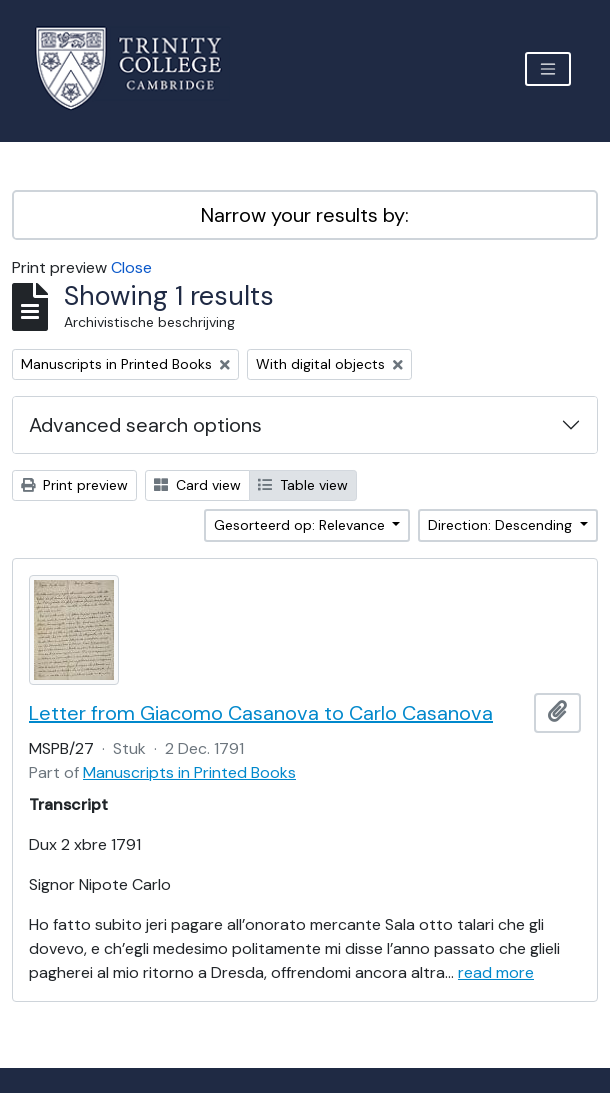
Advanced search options (145, 425)
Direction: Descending (502, 525)
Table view (303, 485)
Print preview (74, 485)
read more (496, 972)
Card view (197, 485)
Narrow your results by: (305, 215)
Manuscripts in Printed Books (189, 772)
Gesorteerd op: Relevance (301, 525)
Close (131, 267)
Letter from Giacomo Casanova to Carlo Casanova (261, 713)
